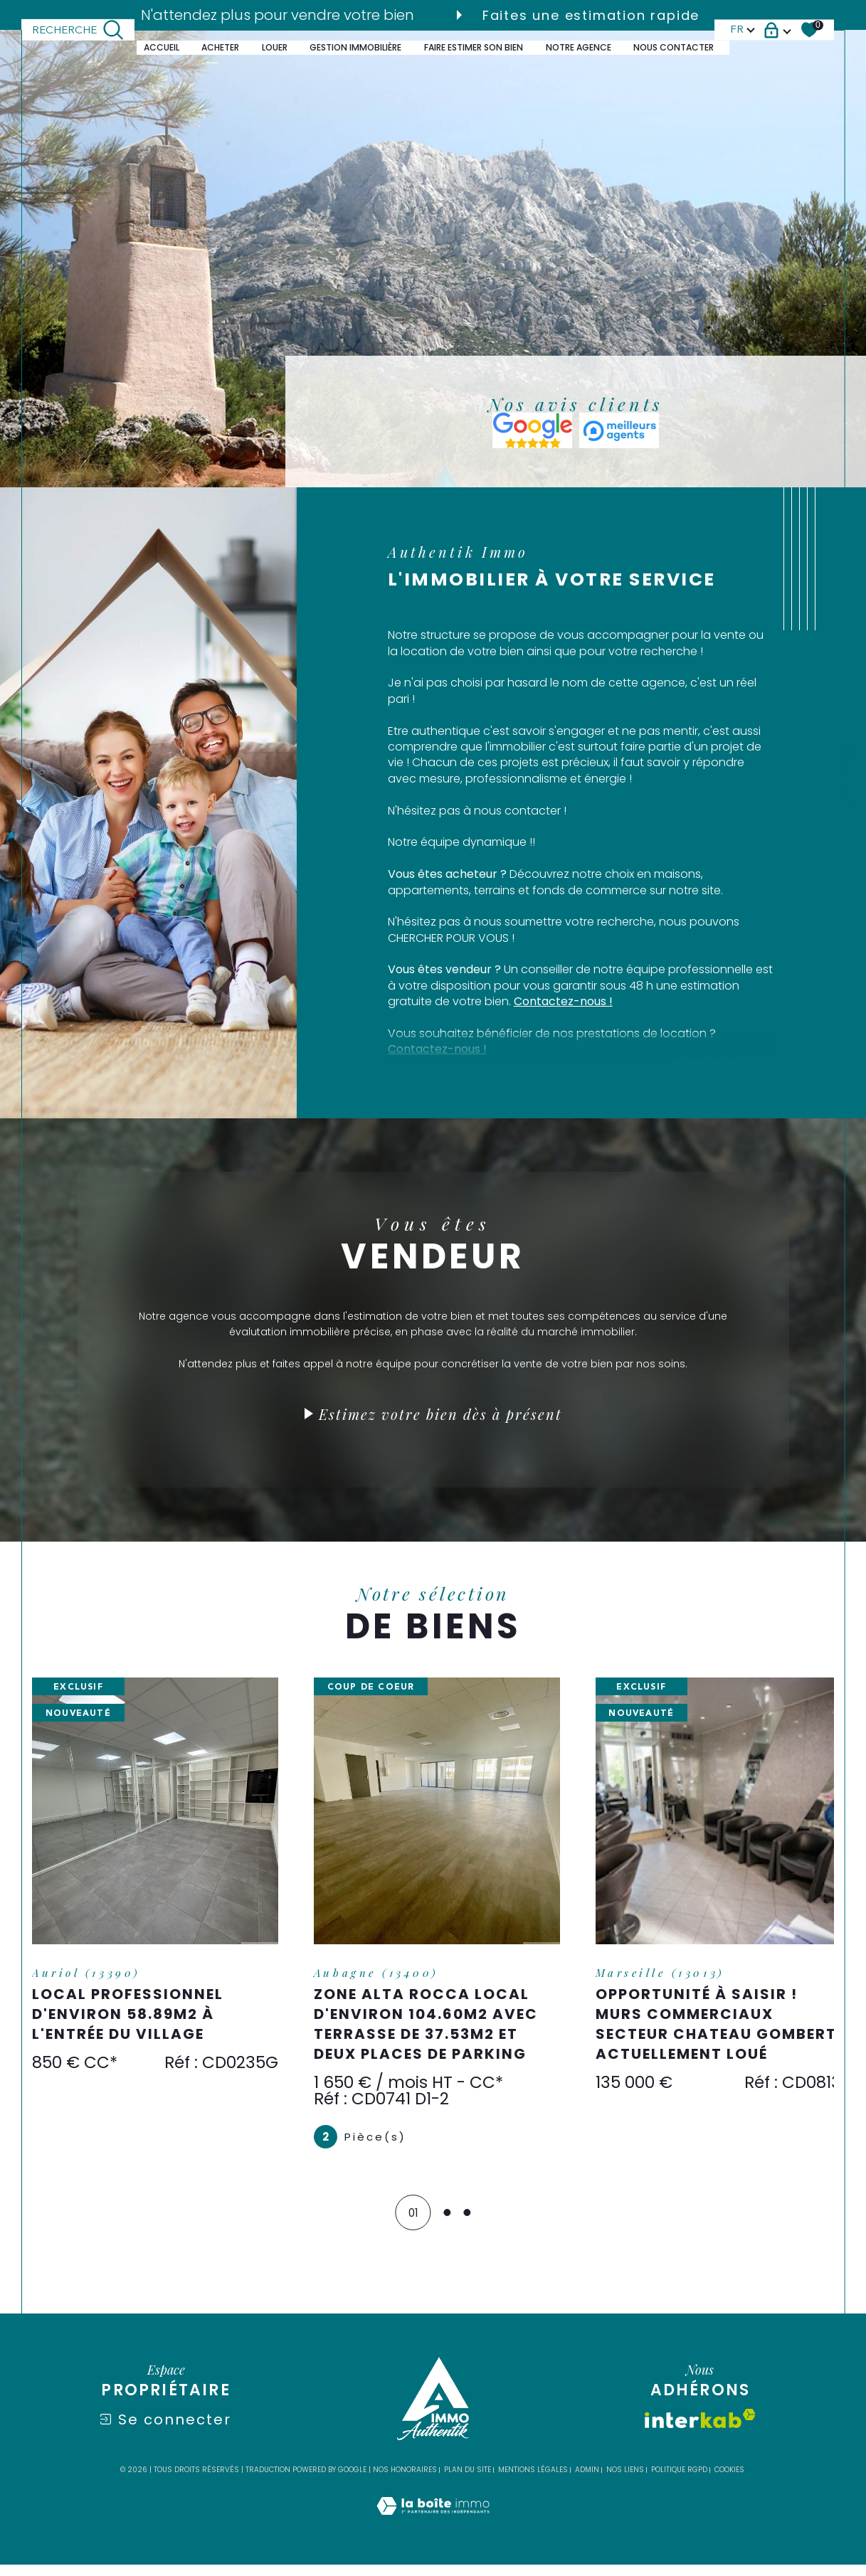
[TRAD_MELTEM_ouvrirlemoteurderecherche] (78, 30)
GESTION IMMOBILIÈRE (355, 47)
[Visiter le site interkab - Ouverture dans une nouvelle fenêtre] (700, 2430)
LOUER (274, 47)
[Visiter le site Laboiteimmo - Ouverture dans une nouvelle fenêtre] (433, 2532)
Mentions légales (533, 2481)
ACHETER (220, 47)
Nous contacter (673, 47)
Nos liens (625, 2481)
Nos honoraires (405, 2481)
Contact (844, 778)
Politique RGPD (679, 2481)
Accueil (161, 47)
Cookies (729, 2482)
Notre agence (578, 47)
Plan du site (467, 2481)
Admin (587, 2481)
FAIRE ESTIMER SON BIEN (473, 47)
